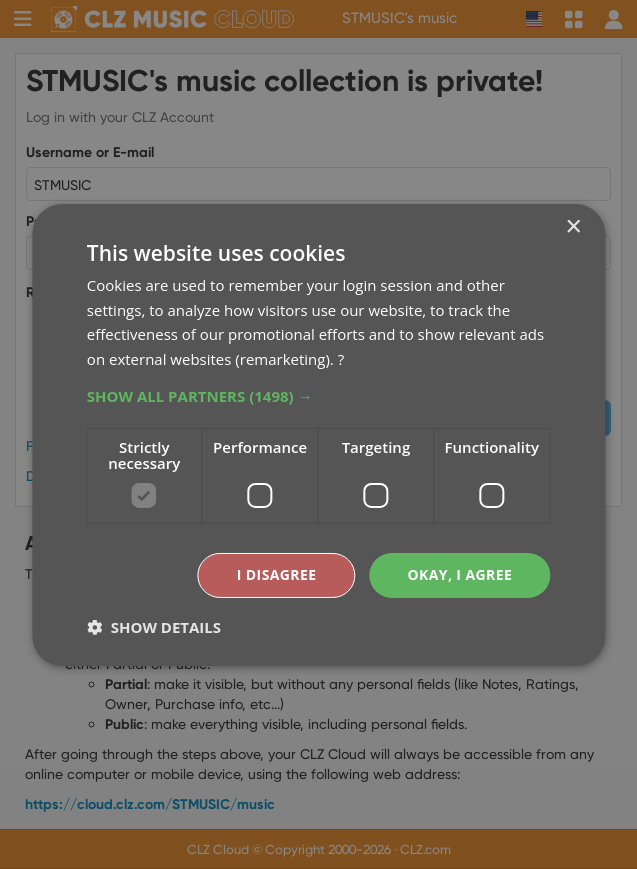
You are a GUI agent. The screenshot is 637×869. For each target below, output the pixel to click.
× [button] (572, 226)
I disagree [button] (277, 574)
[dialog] (318, 434)
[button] (318, 396)
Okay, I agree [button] (459, 574)
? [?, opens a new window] (341, 359)
